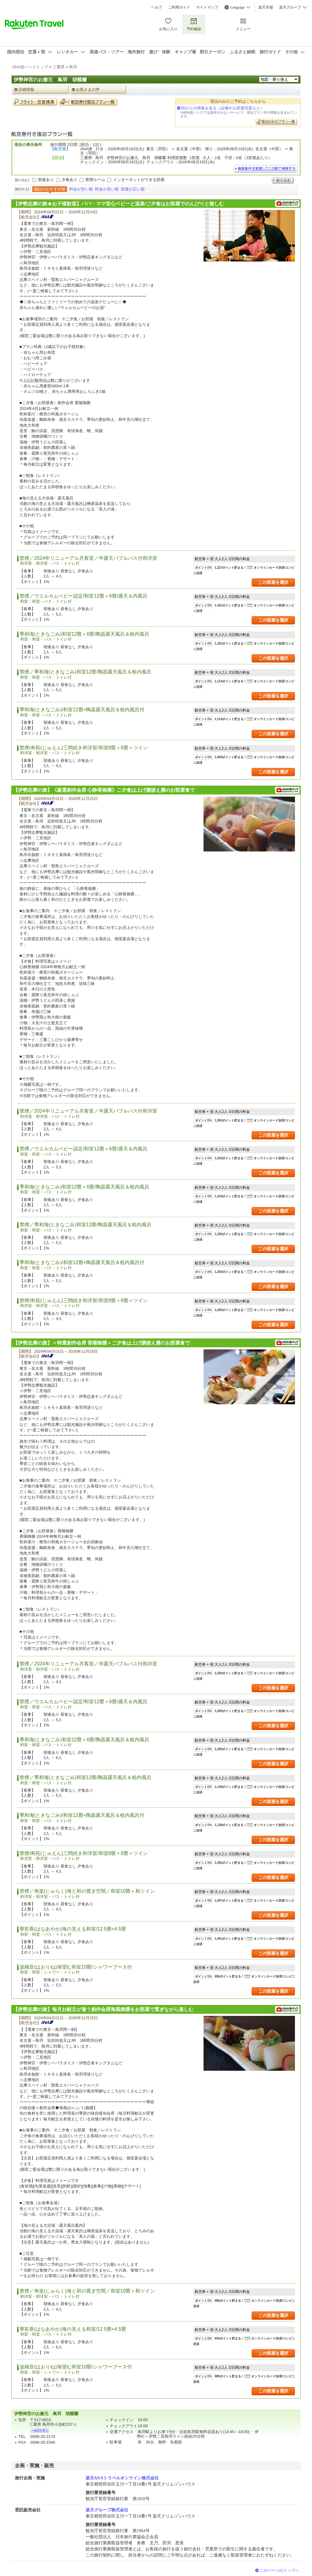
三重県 (59, 67)
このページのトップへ (279, 2570)
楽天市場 (265, 7)
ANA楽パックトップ (30, 67)
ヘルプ (156, 7)
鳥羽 (73, 67)
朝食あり (46, 179)
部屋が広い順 (133, 189)
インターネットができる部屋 (139, 179)
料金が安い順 (81, 189)
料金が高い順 (107, 189)
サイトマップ (207, 7)
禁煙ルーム (95, 179)
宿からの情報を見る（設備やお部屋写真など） (222, 108)
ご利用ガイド (179, 7)
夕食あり (69, 179)
